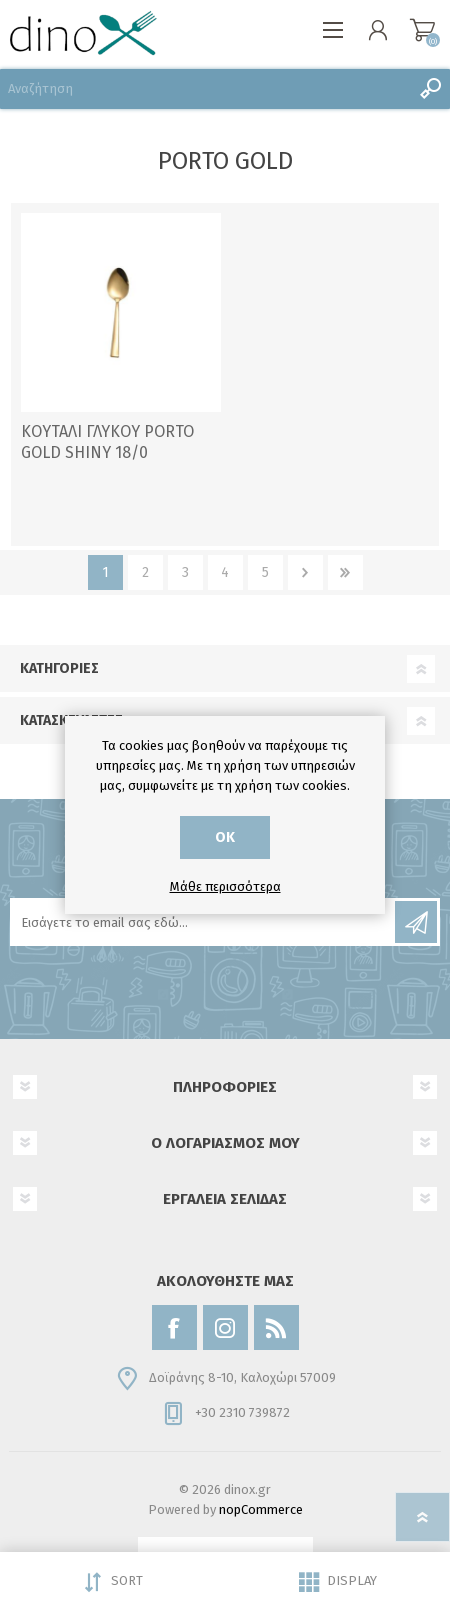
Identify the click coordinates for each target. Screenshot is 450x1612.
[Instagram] (225, 1327)
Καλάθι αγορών (422, 30)
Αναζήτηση (430, 89)
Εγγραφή (416, 922)
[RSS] (276, 1327)
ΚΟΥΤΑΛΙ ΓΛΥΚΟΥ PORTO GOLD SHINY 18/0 (107, 442)
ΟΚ (225, 837)
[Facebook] (174, 1327)
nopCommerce (261, 1509)
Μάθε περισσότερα (225, 886)
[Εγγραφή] (204, 922)
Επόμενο (305, 572)
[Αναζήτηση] (205, 89)
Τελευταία (345, 572)
